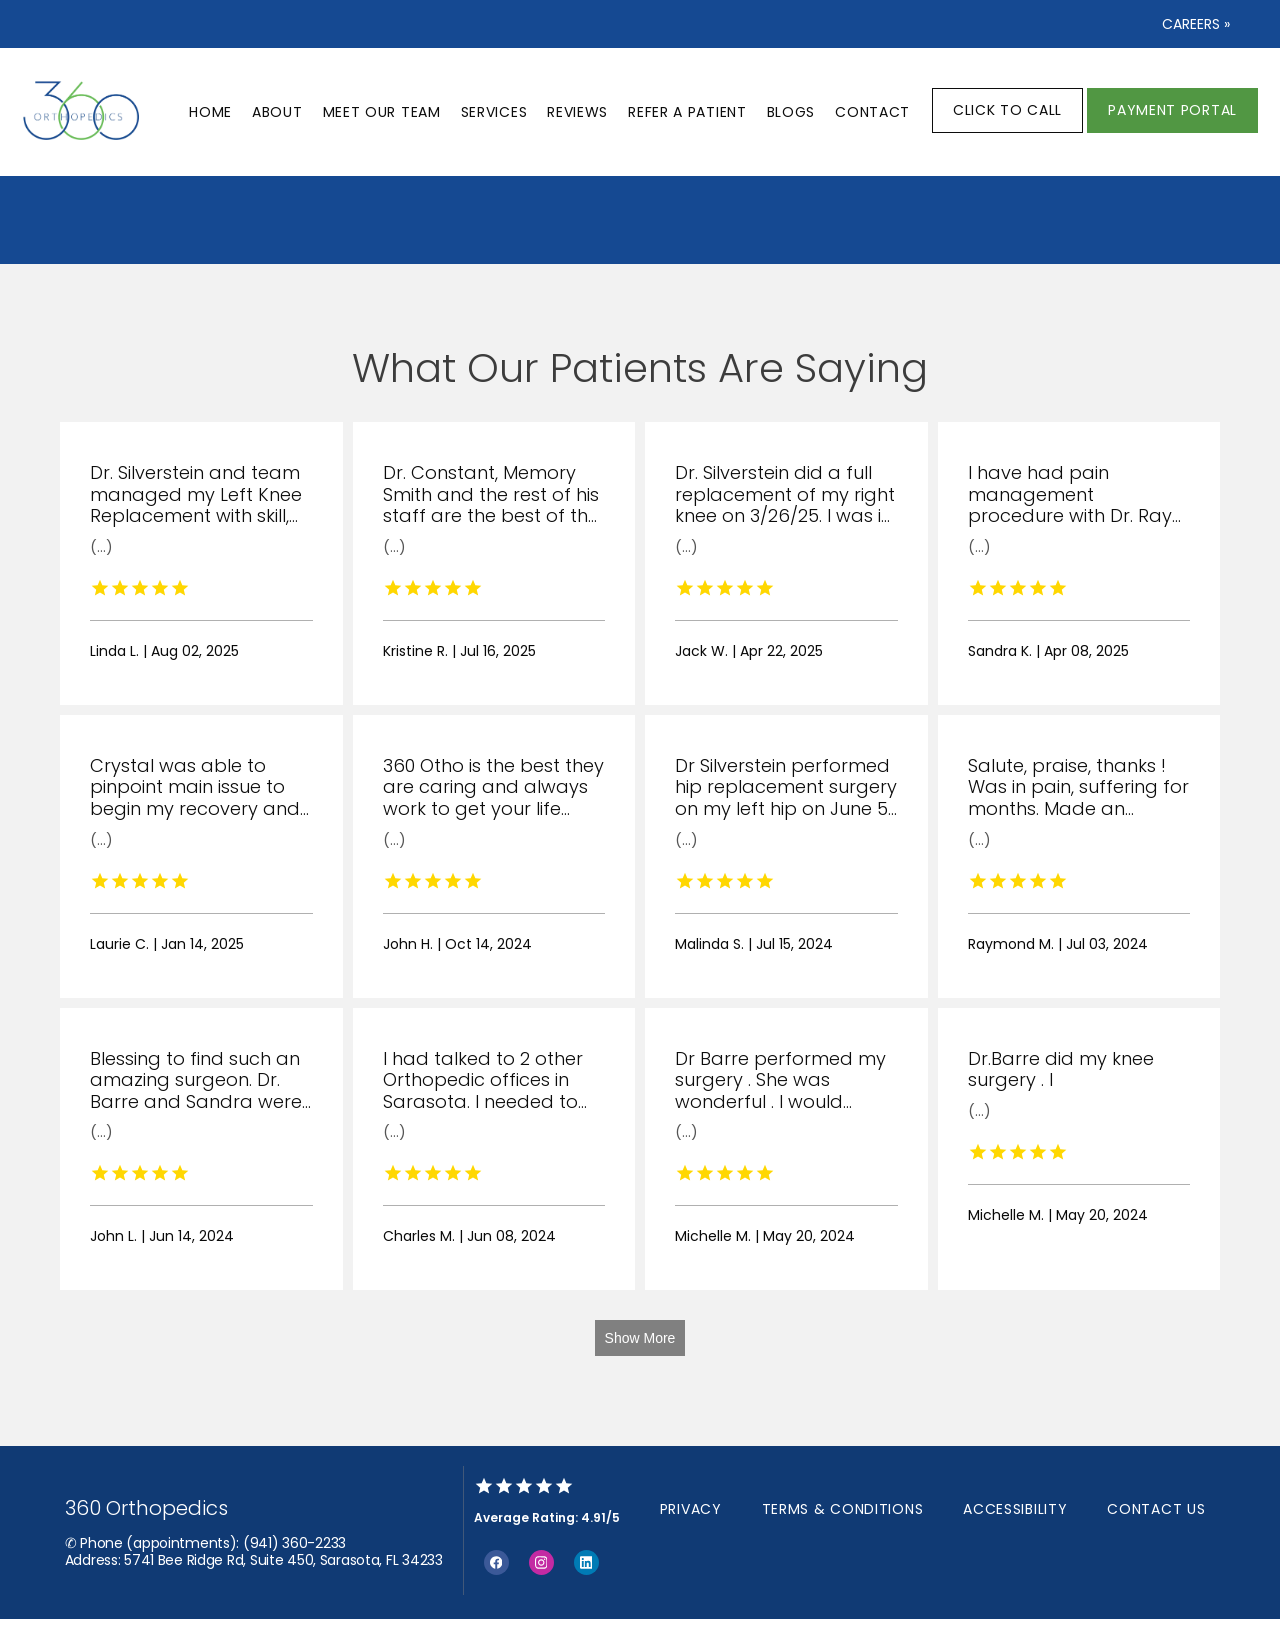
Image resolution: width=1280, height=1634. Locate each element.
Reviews (577, 112)
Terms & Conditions (843, 1509)
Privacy (691, 1509)
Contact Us (1156, 1509)
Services (494, 112)
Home (210, 112)
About (277, 112)
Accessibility (1015, 1509)
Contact (872, 112)
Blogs (791, 112)
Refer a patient (687, 112)
